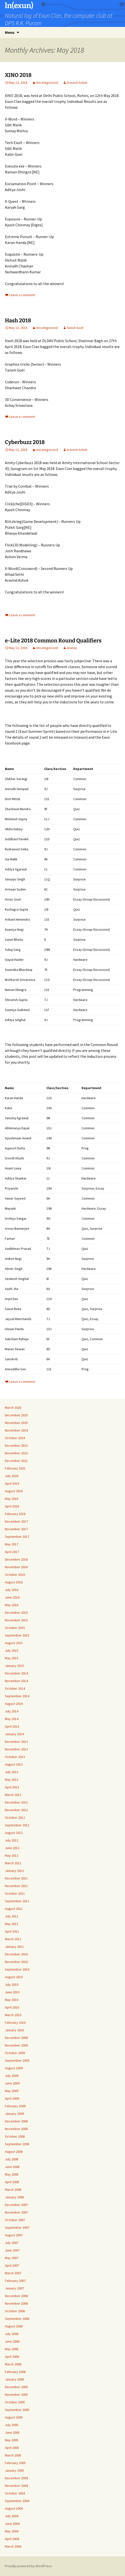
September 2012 (17, 1825)
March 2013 (13, 1795)
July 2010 (11, 1984)
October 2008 (15, 2136)
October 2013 (15, 1757)
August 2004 (14, 2508)
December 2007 (16, 2205)
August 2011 (14, 1908)
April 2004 (12, 2539)
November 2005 (16, 2394)
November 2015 (16, 1620)
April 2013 (12, 1787)
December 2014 (16, 1673)
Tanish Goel (75, 327)
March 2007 (13, 2273)
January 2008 (14, 2197)
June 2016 (12, 1597)
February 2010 (15, 2022)
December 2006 (16, 2296)
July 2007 (11, 2242)
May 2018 (11, 1498)
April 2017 (12, 1552)
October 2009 (15, 2053)
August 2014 (14, 1703)
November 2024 (16, 1430)
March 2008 (13, 2189)
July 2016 (11, 1590)
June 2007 (12, 2250)
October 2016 (15, 1574)
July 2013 (11, 1772)
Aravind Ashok (77, 82)
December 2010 (16, 1954)
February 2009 (15, 2106)
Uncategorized (47, 82)
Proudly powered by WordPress (28, 2566)
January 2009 (14, 2113)
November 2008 (16, 2129)
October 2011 (15, 1893)
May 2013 (11, 1779)
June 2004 (12, 2523)
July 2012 (11, 1840)
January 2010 (14, 2030)
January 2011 (14, 1946)
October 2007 (15, 2220)
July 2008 (11, 2159)
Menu (9, 32)
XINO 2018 (18, 75)
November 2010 (16, 1962)
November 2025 (16, 1422)
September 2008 (17, 2144)
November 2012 (16, 1810)
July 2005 (11, 2425)
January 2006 (14, 2379)
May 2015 (11, 1658)
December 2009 (16, 2037)
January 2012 (14, 1870)
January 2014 (14, 1734)
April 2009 (12, 2098)
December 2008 (16, 2121)
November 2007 (16, 2212)
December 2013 (16, 1741)
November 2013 (16, 1749)
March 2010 (13, 2015)
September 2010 (17, 1969)
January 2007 (14, 2288)
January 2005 (14, 2470)
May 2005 (11, 2440)
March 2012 (13, 1863)
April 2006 (12, 2356)
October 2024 (15, 1438)
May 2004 (11, 2531)
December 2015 (16, 1612)
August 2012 (14, 1832)
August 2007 (14, 2235)
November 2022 (16, 1453)
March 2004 (13, 2546)
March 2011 (13, 1939)
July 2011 (11, 1916)
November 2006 (16, 2303)
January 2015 (14, 1665)
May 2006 (11, 2349)
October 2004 (15, 2493)
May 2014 (11, 1719)
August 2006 (14, 2326)
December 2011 (16, 1878)
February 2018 (15, 1514)
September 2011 (17, 1901)
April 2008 (12, 2182)
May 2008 (11, 2174)
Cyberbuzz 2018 (25, 442)
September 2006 (17, 2318)
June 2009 (12, 2083)
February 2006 (15, 2372)
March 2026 (13, 1407)
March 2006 (13, 2364)
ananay (72, 648)
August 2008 (14, 2151)
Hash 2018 (18, 320)
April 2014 (12, 1726)
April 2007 (12, 2265)
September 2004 (17, 2501)
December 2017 (16, 1521)
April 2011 (12, 1931)
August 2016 (14, 1582)
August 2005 (14, 2417)
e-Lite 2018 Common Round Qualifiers (53, 640)
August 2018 (14, 1491)
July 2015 (11, 1650)
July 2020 (11, 1476)
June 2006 (12, 2341)
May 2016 (11, 1605)
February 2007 (15, 2280)
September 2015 (17, 1635)
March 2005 (13, 2455)
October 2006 (15, 2311)
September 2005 (17, 2409)
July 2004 (11, 2516)
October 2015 (15, 1627)
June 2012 (12, 1848)
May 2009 (11, 2091)
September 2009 (17, 2060)
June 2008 (12, 2167)
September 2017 (17, 1536)
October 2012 (15, 1817)
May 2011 (11, 1924)
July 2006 (11, 2334)
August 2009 (14, 2068)
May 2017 (11, 1544)
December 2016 (16, 1559)
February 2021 (15, 1468)
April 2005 (12, 2447)
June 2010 (12, 1992)
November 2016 (16, 1567)
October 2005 (15, 2402)
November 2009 (16, 2045)
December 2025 (16, 1415)
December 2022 (16, 1445)
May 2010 (11, 2000)
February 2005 (15, 2463)
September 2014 (17, 1696)
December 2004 (16, 2478)
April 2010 (12, 2007)
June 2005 (12, 2432)
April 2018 (12, 1506)
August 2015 (14, 1643)
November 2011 (16, 1886)
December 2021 (16, 1460)
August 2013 (14, 1764)
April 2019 (12, 1483)
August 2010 (14, 1977)
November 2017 (16, 1529)
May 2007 (11, 2258)
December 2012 (16, 1802)
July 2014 (11, 1711)
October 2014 (15, 1688)
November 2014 (16, 1681)
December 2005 (16, 2387)
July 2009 (11, 2075)
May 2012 (11, 1855)
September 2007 (17, 2227)
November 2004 (16, 2485)
